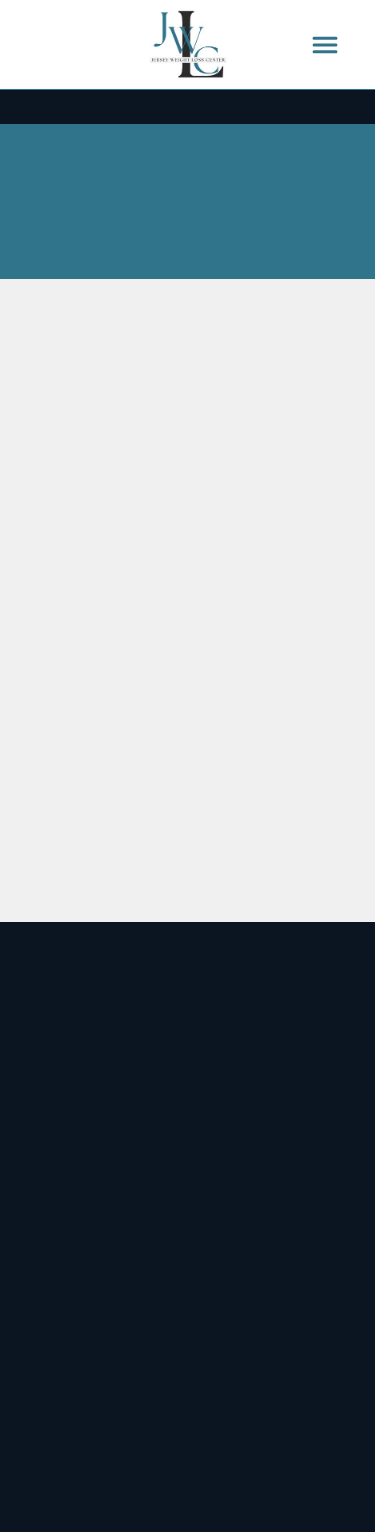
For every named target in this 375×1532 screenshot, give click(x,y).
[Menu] (325, 45)
